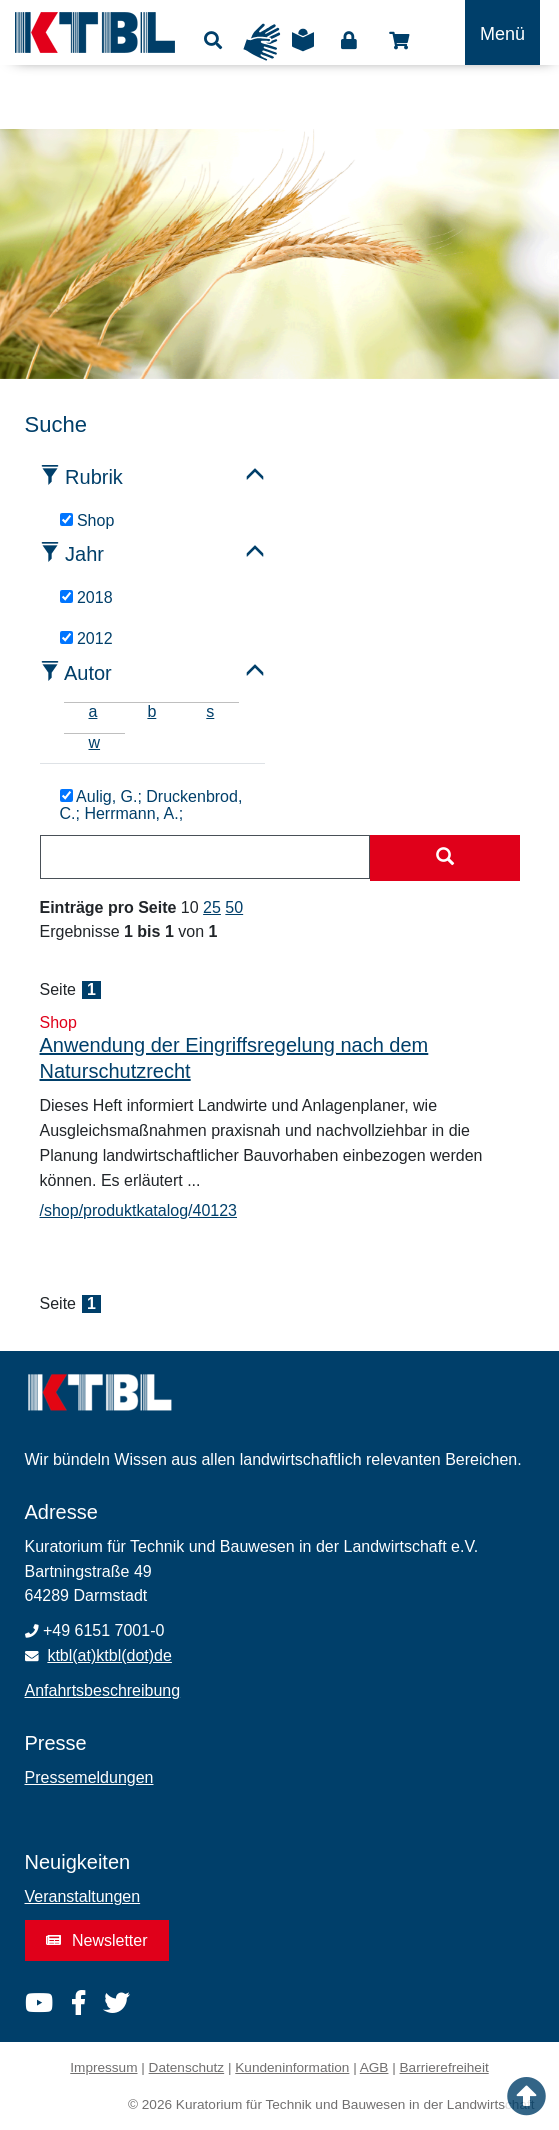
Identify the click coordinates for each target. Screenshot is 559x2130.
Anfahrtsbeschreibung (103, 1690)
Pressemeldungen (89, 1777)
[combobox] (205, 857)
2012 (86, 638)
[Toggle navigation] (502, 32)
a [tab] (93, 711)
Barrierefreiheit (444, 2067)
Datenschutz (187, 2067)
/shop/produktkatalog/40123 (138, 1210)
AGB (374, 2067)
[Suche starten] (445, 858)
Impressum (103, 2067)
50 (234, 907)
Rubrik (94, 477)
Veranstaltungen (83, 1896)
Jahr (84, 554)
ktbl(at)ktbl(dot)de (109, 1655)
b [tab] (151, 711)
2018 (86, 597)
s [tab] (210, 711)
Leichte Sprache (303, 47)
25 (212, 907)
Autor (88, 673)
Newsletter (97, 1940)
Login (349, 41)
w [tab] (95, 742)
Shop (399, 41)
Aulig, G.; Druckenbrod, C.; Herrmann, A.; (151, 805)
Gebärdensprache (262, 42)
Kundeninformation (292, 2067)
